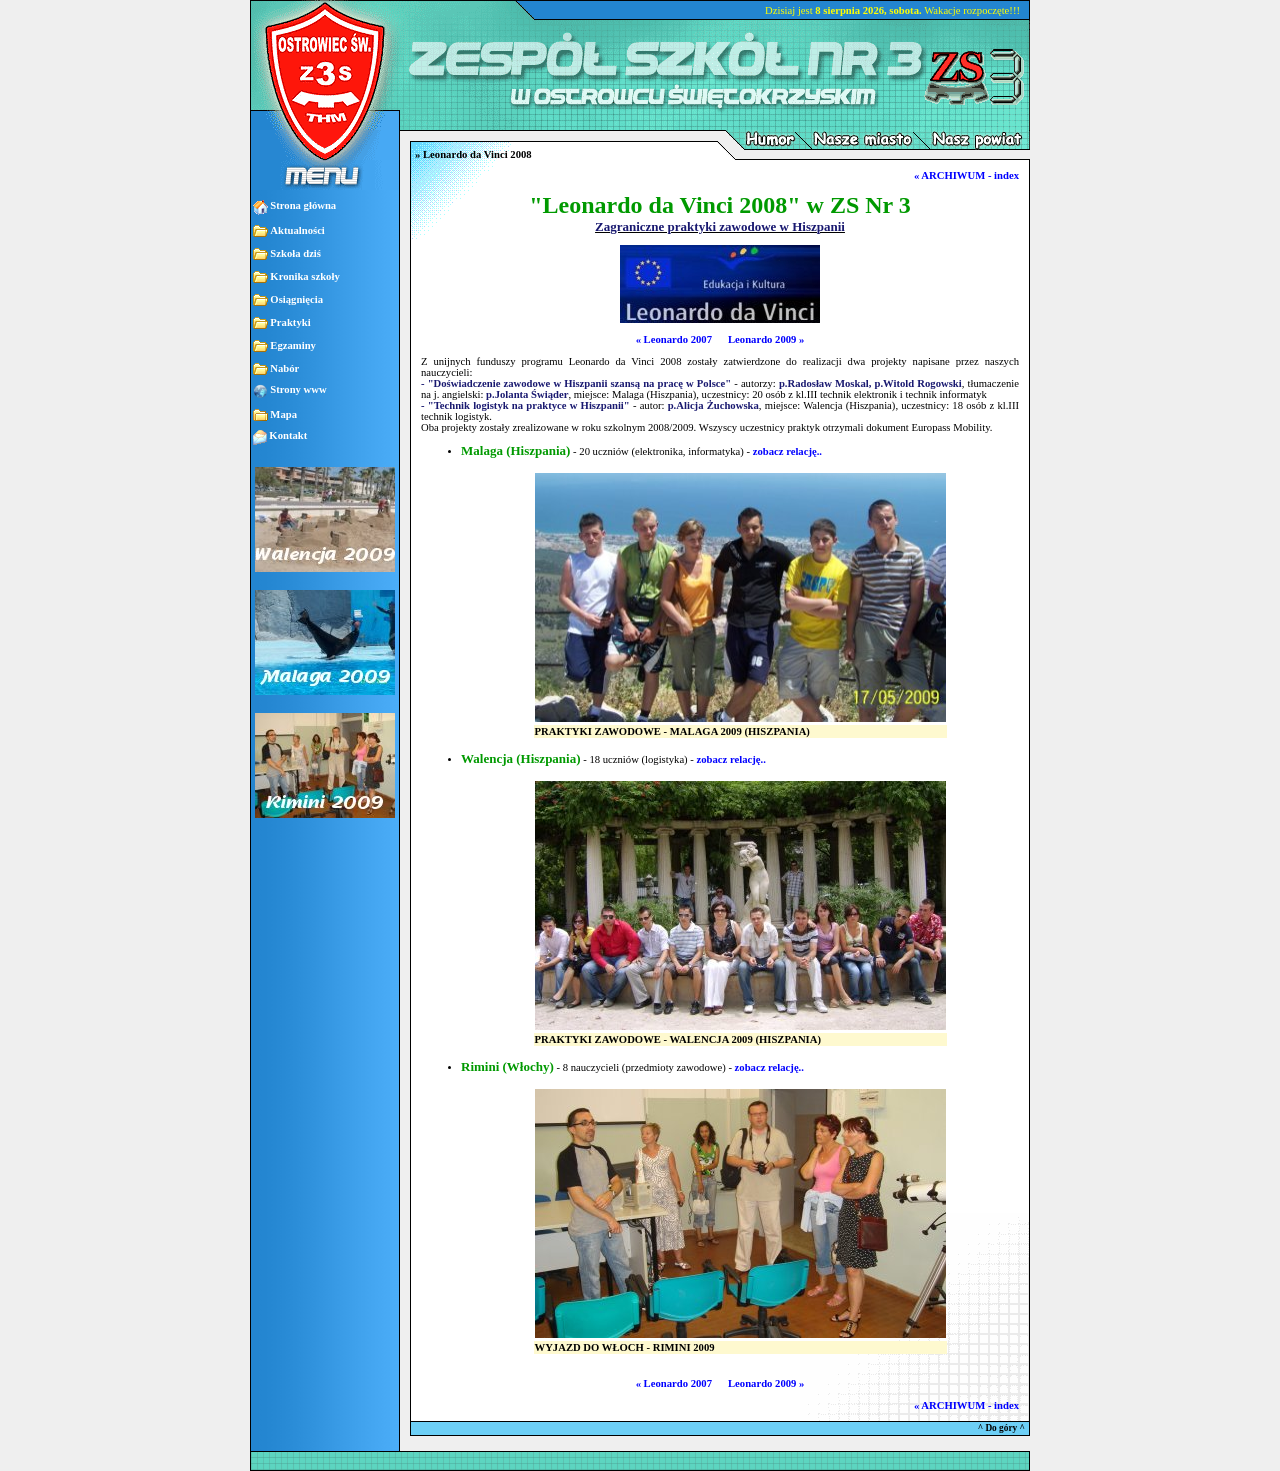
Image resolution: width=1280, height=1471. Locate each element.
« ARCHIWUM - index (966, 175)
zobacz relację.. (787, 451)
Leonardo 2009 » (766, 339)
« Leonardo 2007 (674, 339)
